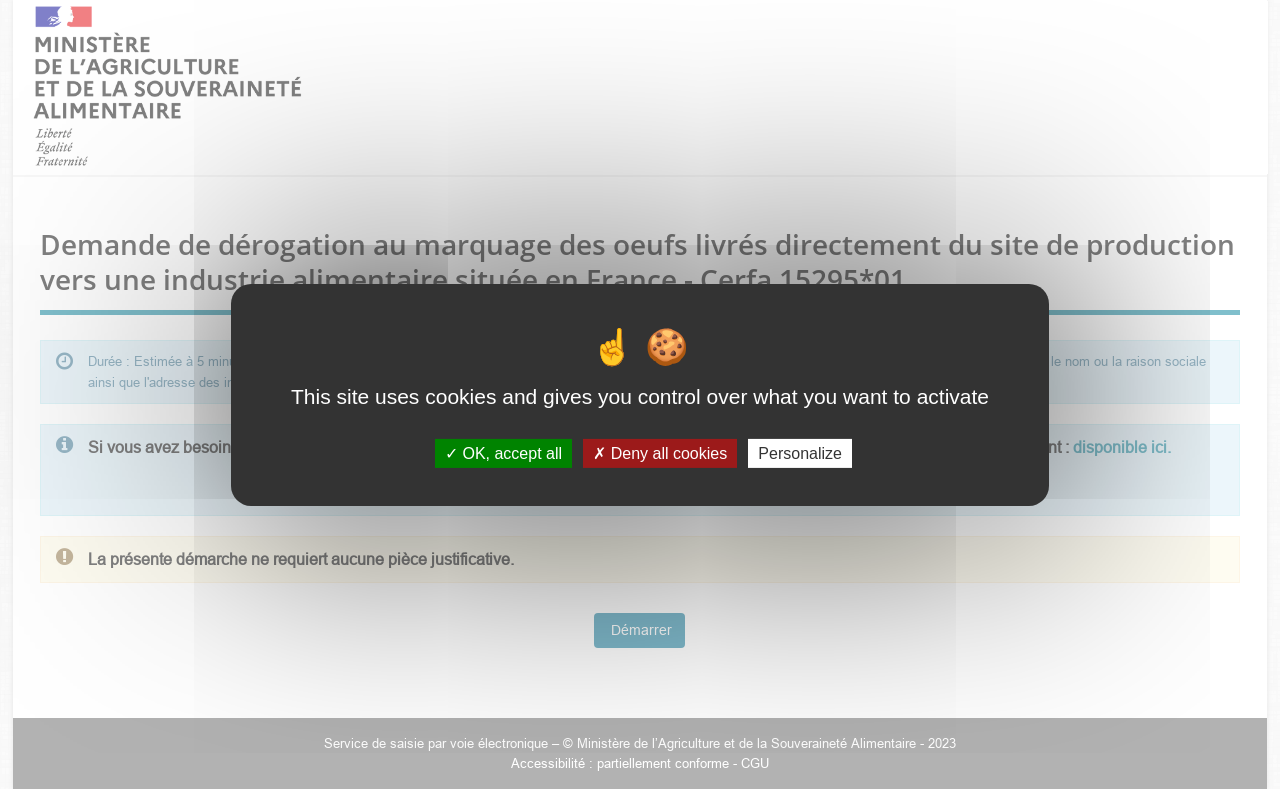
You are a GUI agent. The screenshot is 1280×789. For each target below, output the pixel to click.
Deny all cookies (660, 452)
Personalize (800, 452)
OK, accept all (503, 452)
